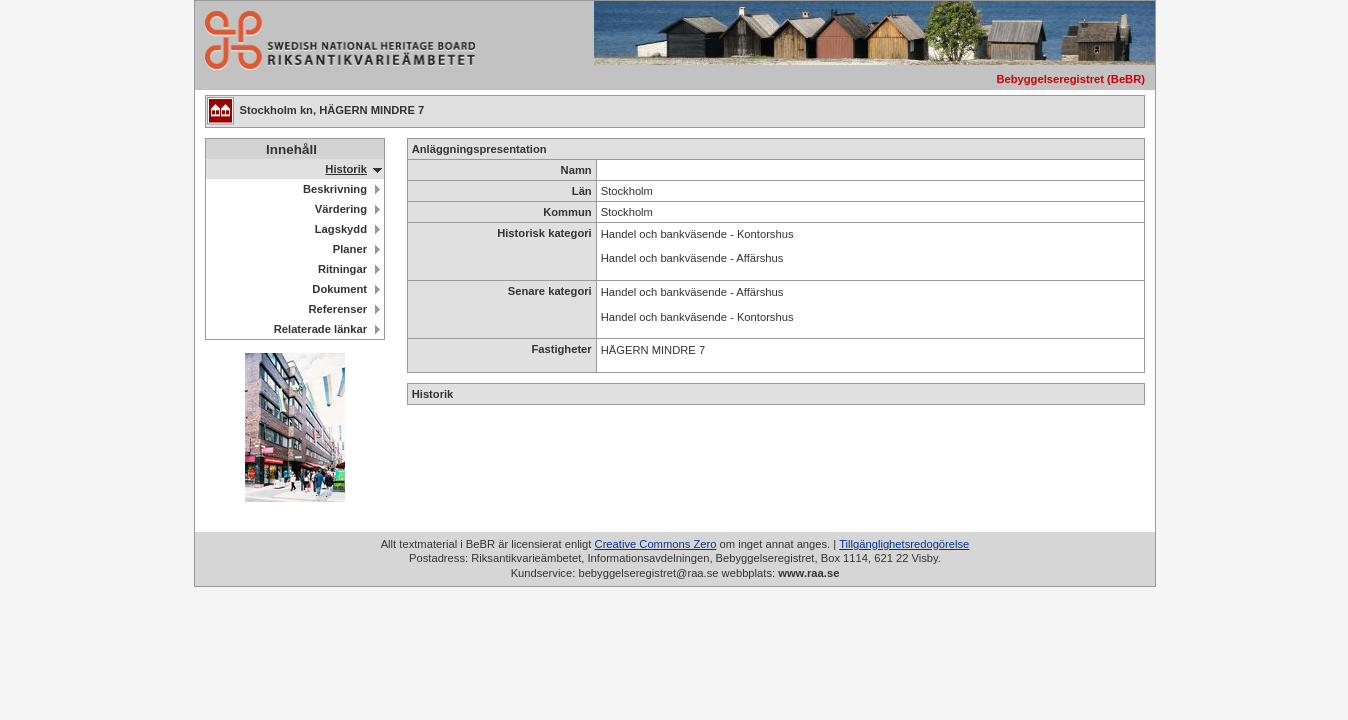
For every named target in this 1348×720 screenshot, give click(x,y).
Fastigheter (561, 349)
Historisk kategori (544, 233)
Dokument (339, 289)
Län (582, 191)
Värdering (341, 209)
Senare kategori (550, 291)
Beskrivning (335, 189)
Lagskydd (341, 229)
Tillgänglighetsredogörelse (904, 544)
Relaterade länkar (320, 329)
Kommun (567, 212)
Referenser (338, 309)
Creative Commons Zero (656, 544)
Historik (346, 169)
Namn (576, 170)
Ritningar (342, 269)
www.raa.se (808, 573)
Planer (350, 249)
